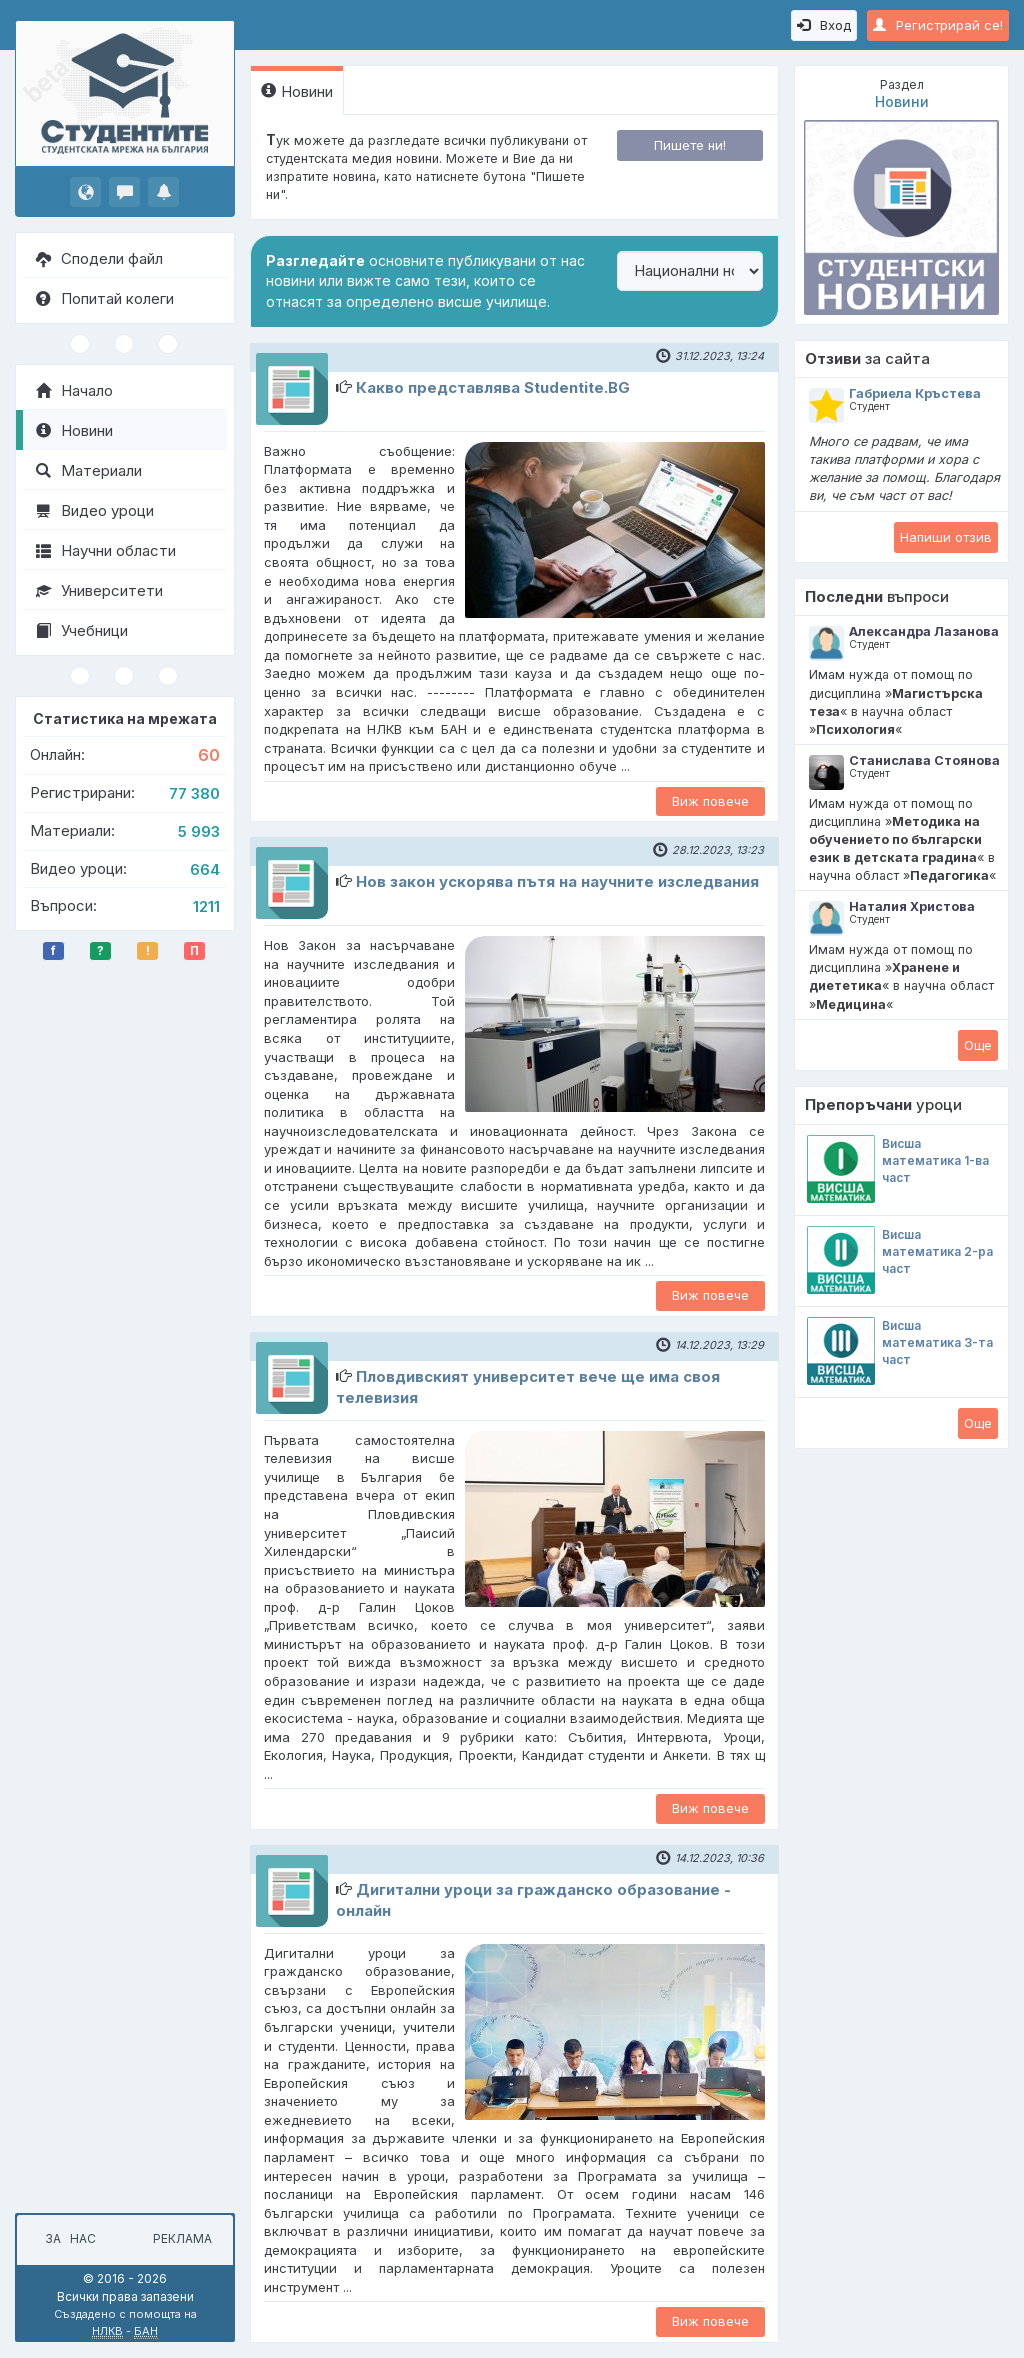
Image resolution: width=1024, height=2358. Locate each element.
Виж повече (710, 801)
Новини (74, 430)
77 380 (194, 793)
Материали (89, 470)
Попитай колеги (105, 298)
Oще (978, 1045)
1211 (206, 906)
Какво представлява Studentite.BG (493, 387)
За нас (67, 2238)
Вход (824, 25)
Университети (99, 590)
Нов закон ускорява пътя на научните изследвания (557, 881)
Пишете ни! (690, 145)
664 (205, 869)
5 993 (199, 831)
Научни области (106, 550)
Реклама (182, 2238)
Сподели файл (99, 258)
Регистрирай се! (938, 25)
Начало (74, 390)
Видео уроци (95, 510)
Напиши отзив (946, 537)
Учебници (82, 630)
